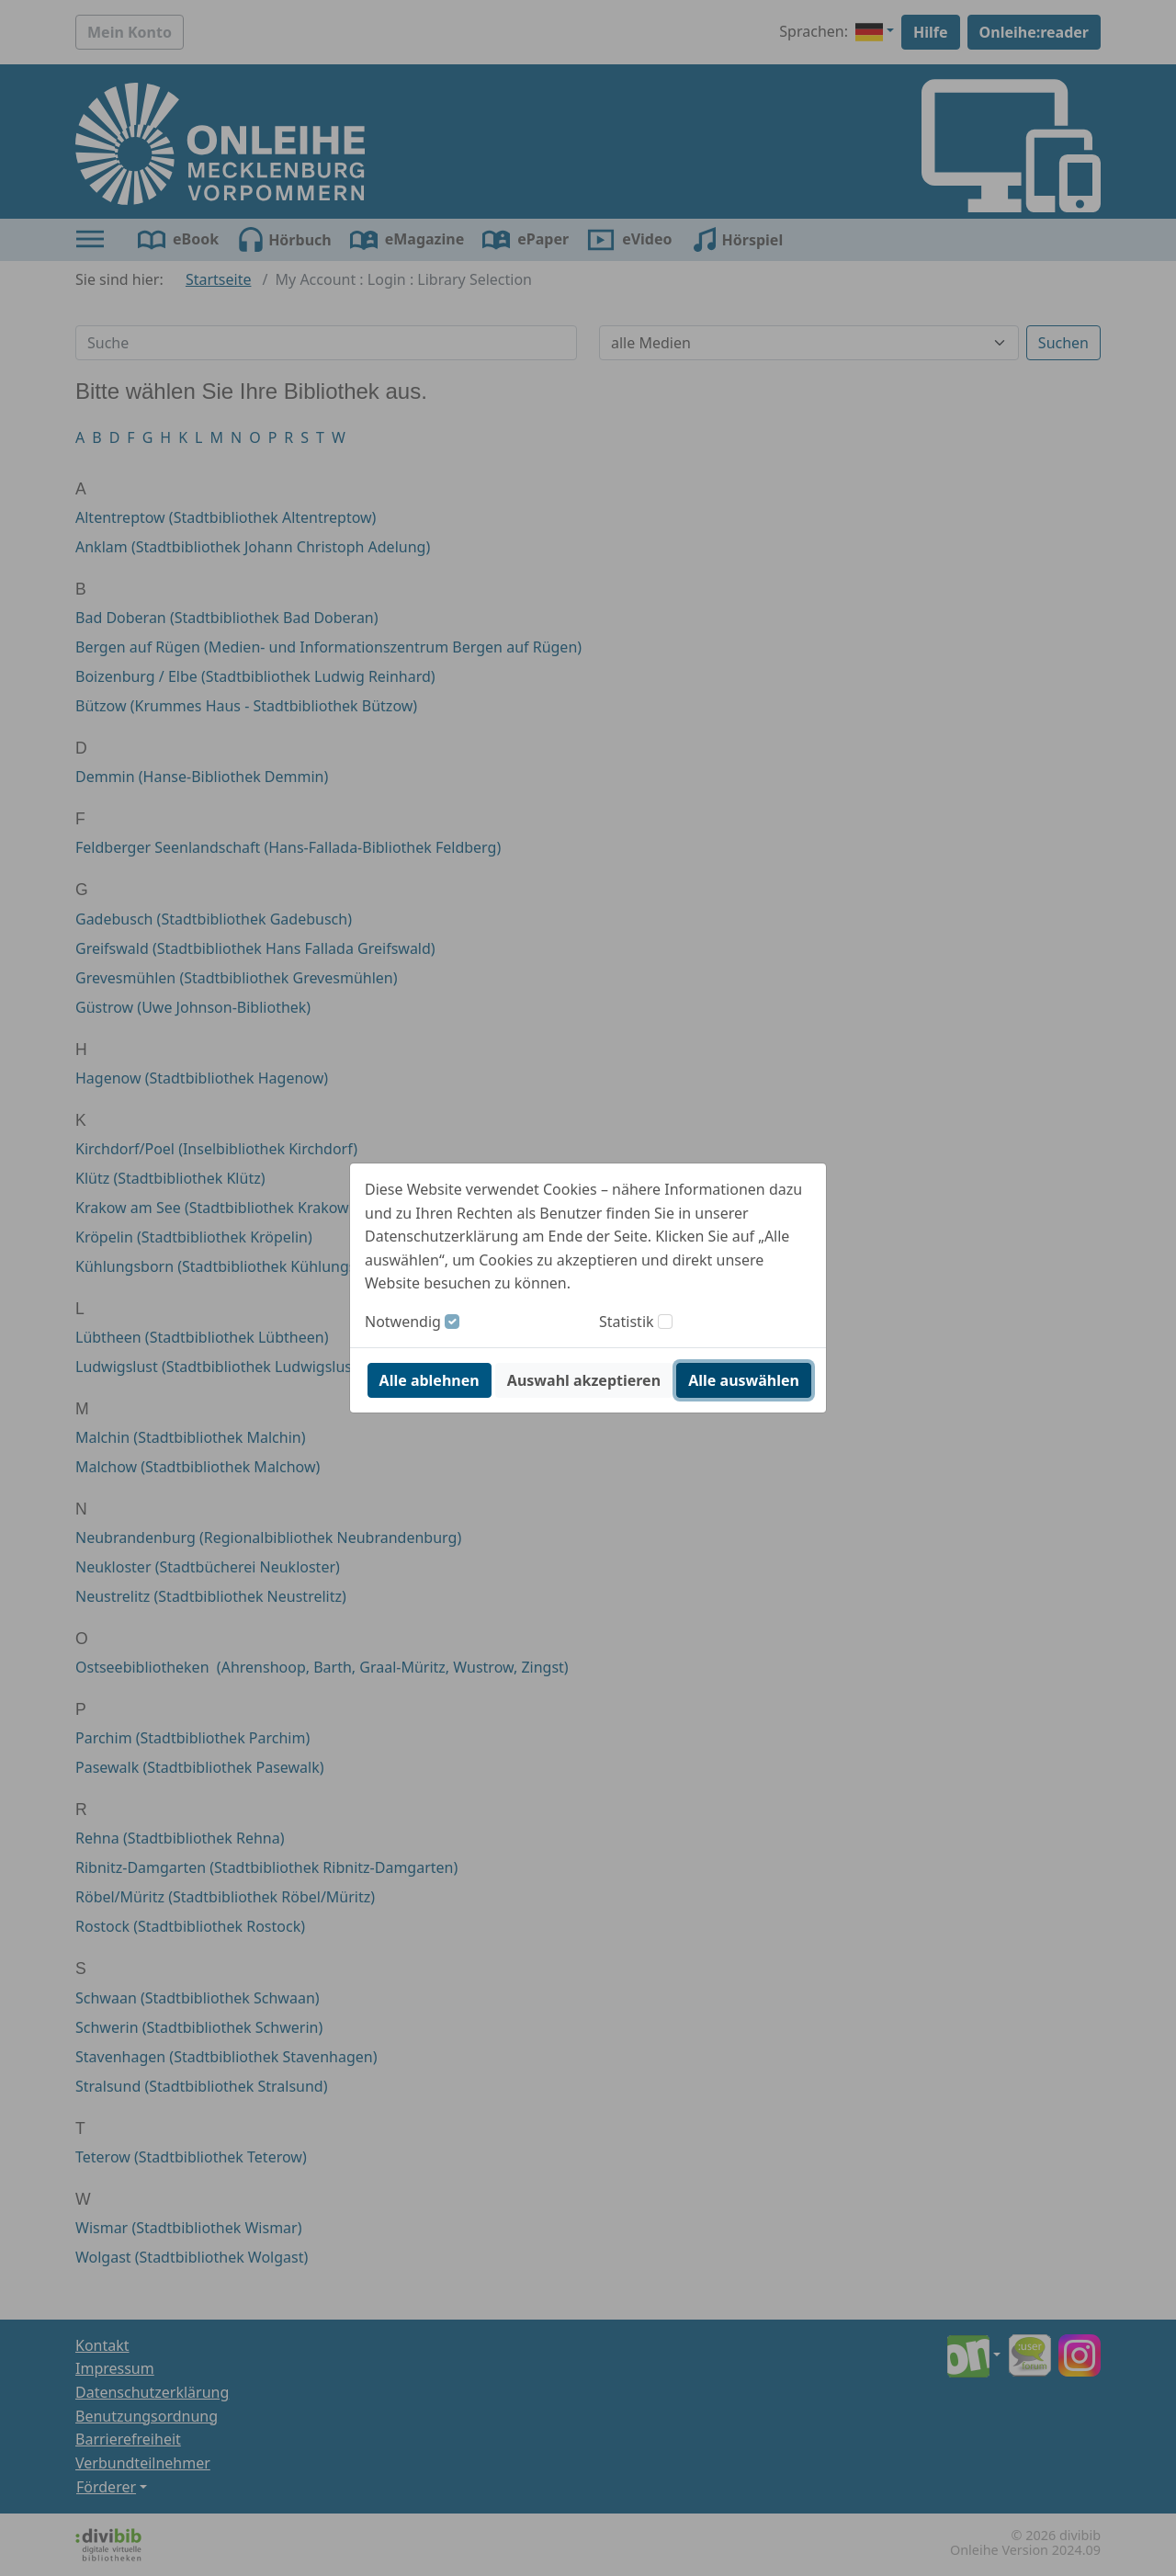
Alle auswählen (743, 1380)
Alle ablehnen (429, 1380)
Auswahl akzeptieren (584, 1380)
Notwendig (403, 1321)
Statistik (626, 1321)
